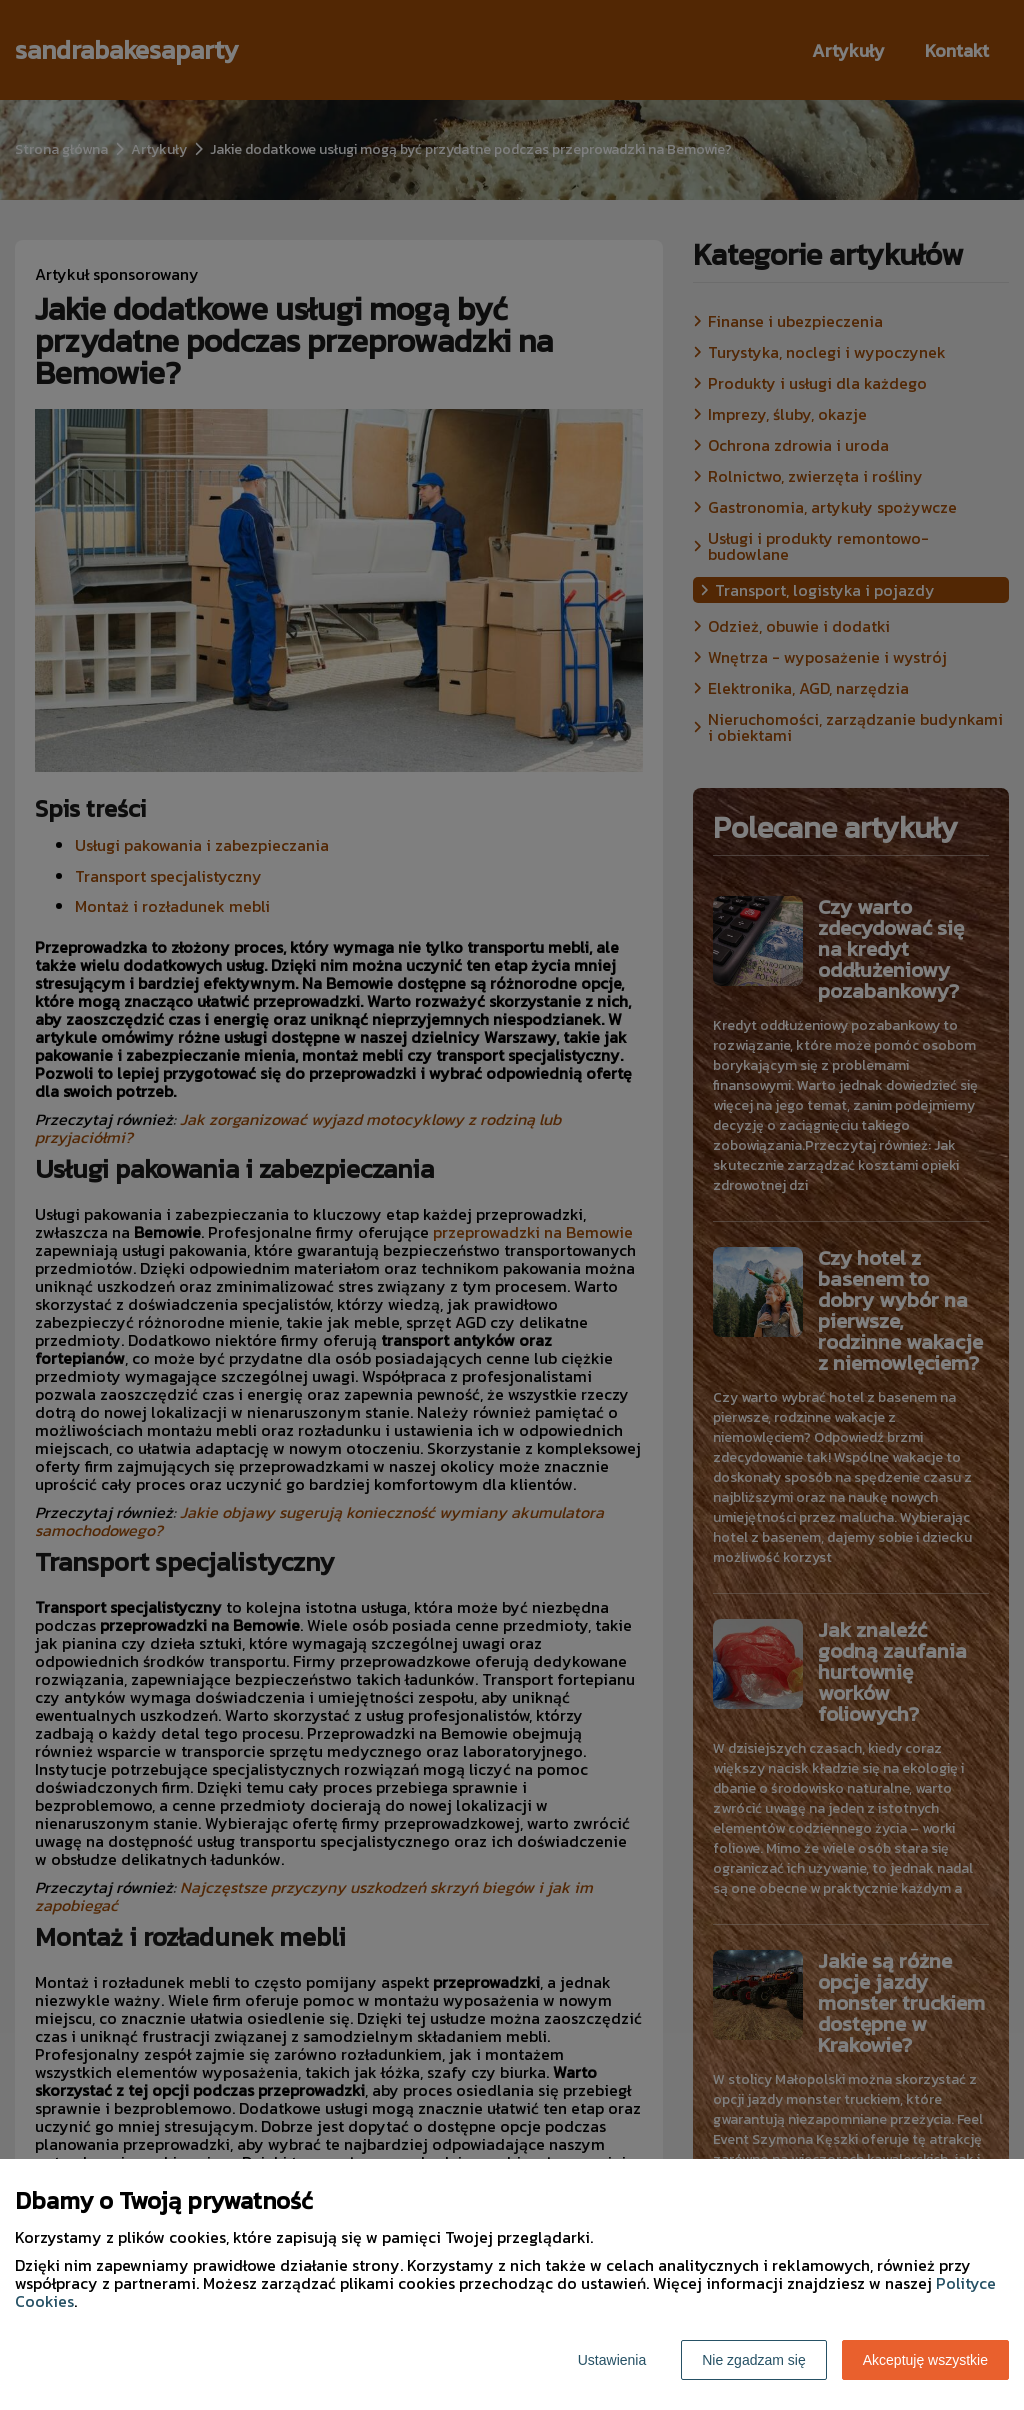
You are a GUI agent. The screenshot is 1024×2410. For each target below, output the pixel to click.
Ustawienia (612, 2360)
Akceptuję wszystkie (925, 2360)
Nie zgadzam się (754, 2360)
